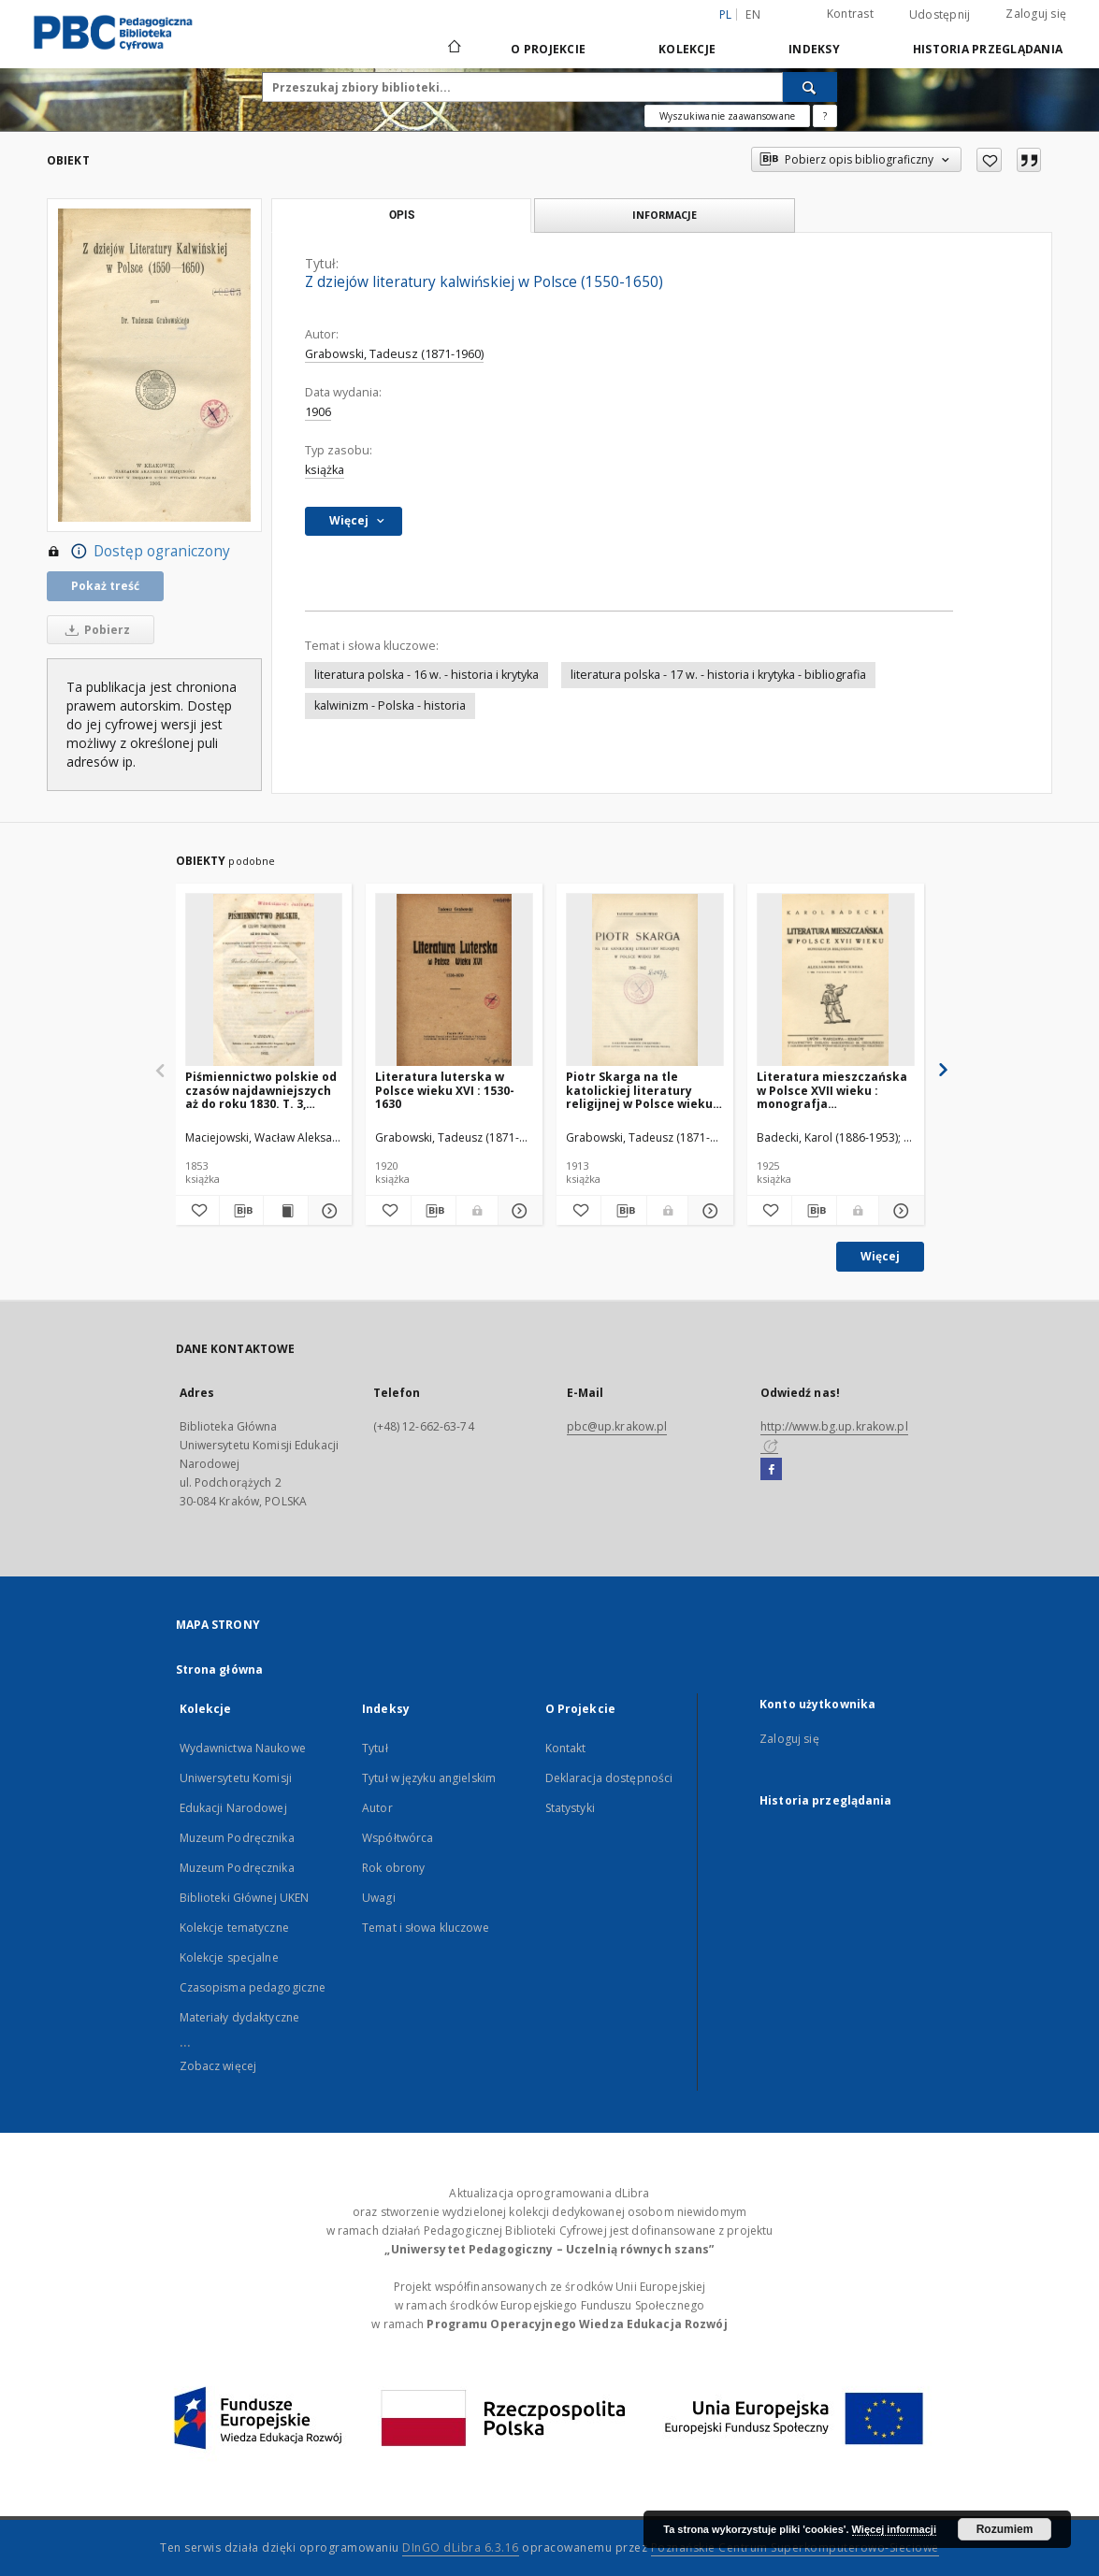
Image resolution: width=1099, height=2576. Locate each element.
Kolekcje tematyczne (234, 1928)
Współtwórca (397, 1838)
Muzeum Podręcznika (237, 1838)
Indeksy (814, 49)
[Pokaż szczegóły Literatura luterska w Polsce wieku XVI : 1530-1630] (518, 1211)
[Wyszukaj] (810, 87)
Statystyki (570, 1808)
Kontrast (850, 14)
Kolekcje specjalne (229, 1957)
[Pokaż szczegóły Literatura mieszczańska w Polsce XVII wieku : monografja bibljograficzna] (898, 1211)
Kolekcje (687, 49)
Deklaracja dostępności (609, 1778)
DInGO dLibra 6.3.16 (460, 2547)
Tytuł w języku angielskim (429, 1778)
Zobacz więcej (218, 2066)
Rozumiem (1005, 2529)
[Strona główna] (453, 48)
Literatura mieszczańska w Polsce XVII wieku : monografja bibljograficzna (832, 1090)
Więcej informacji (894, 2529)
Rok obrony (393, 1868)
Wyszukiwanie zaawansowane (727, 115)
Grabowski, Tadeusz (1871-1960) (394, 354)
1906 (318, 412)
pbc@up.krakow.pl (617, 1426)
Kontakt (565, 1748)
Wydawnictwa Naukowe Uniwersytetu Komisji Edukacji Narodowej (243, 1778)
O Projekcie (548, 49)
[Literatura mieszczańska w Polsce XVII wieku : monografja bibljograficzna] (836, 980)
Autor (377, 1808)
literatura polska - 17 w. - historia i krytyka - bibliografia (718, 675)
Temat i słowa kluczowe (425, 1928)
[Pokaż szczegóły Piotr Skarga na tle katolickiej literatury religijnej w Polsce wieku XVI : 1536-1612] (708, 1211)
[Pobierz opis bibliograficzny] (241, 1211)
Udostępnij (940, 14)
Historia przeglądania (988, 49)
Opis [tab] (401, 215)
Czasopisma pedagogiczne (253, 1987)
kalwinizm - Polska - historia (390, 705)
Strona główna (220, 1669)
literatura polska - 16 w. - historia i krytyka (426, 675)
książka (324, 470)
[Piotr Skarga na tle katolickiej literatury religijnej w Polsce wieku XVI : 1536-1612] (645, 980)
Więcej (880, 1256)
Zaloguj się (1035, 14)
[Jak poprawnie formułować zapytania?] (825, 116)
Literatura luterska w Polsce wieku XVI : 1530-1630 (444, 1090)
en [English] (752, 14)
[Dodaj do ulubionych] (989, 160)
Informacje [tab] (664, 215)
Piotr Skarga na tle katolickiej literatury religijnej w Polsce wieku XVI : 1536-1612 (639, 1090)
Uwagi (379, 1898)
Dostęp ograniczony (138, 551)
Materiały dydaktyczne (240, 2017)
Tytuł (375, 1748)
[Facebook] (771, 1469)
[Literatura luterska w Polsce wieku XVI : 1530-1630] (454, 980)
